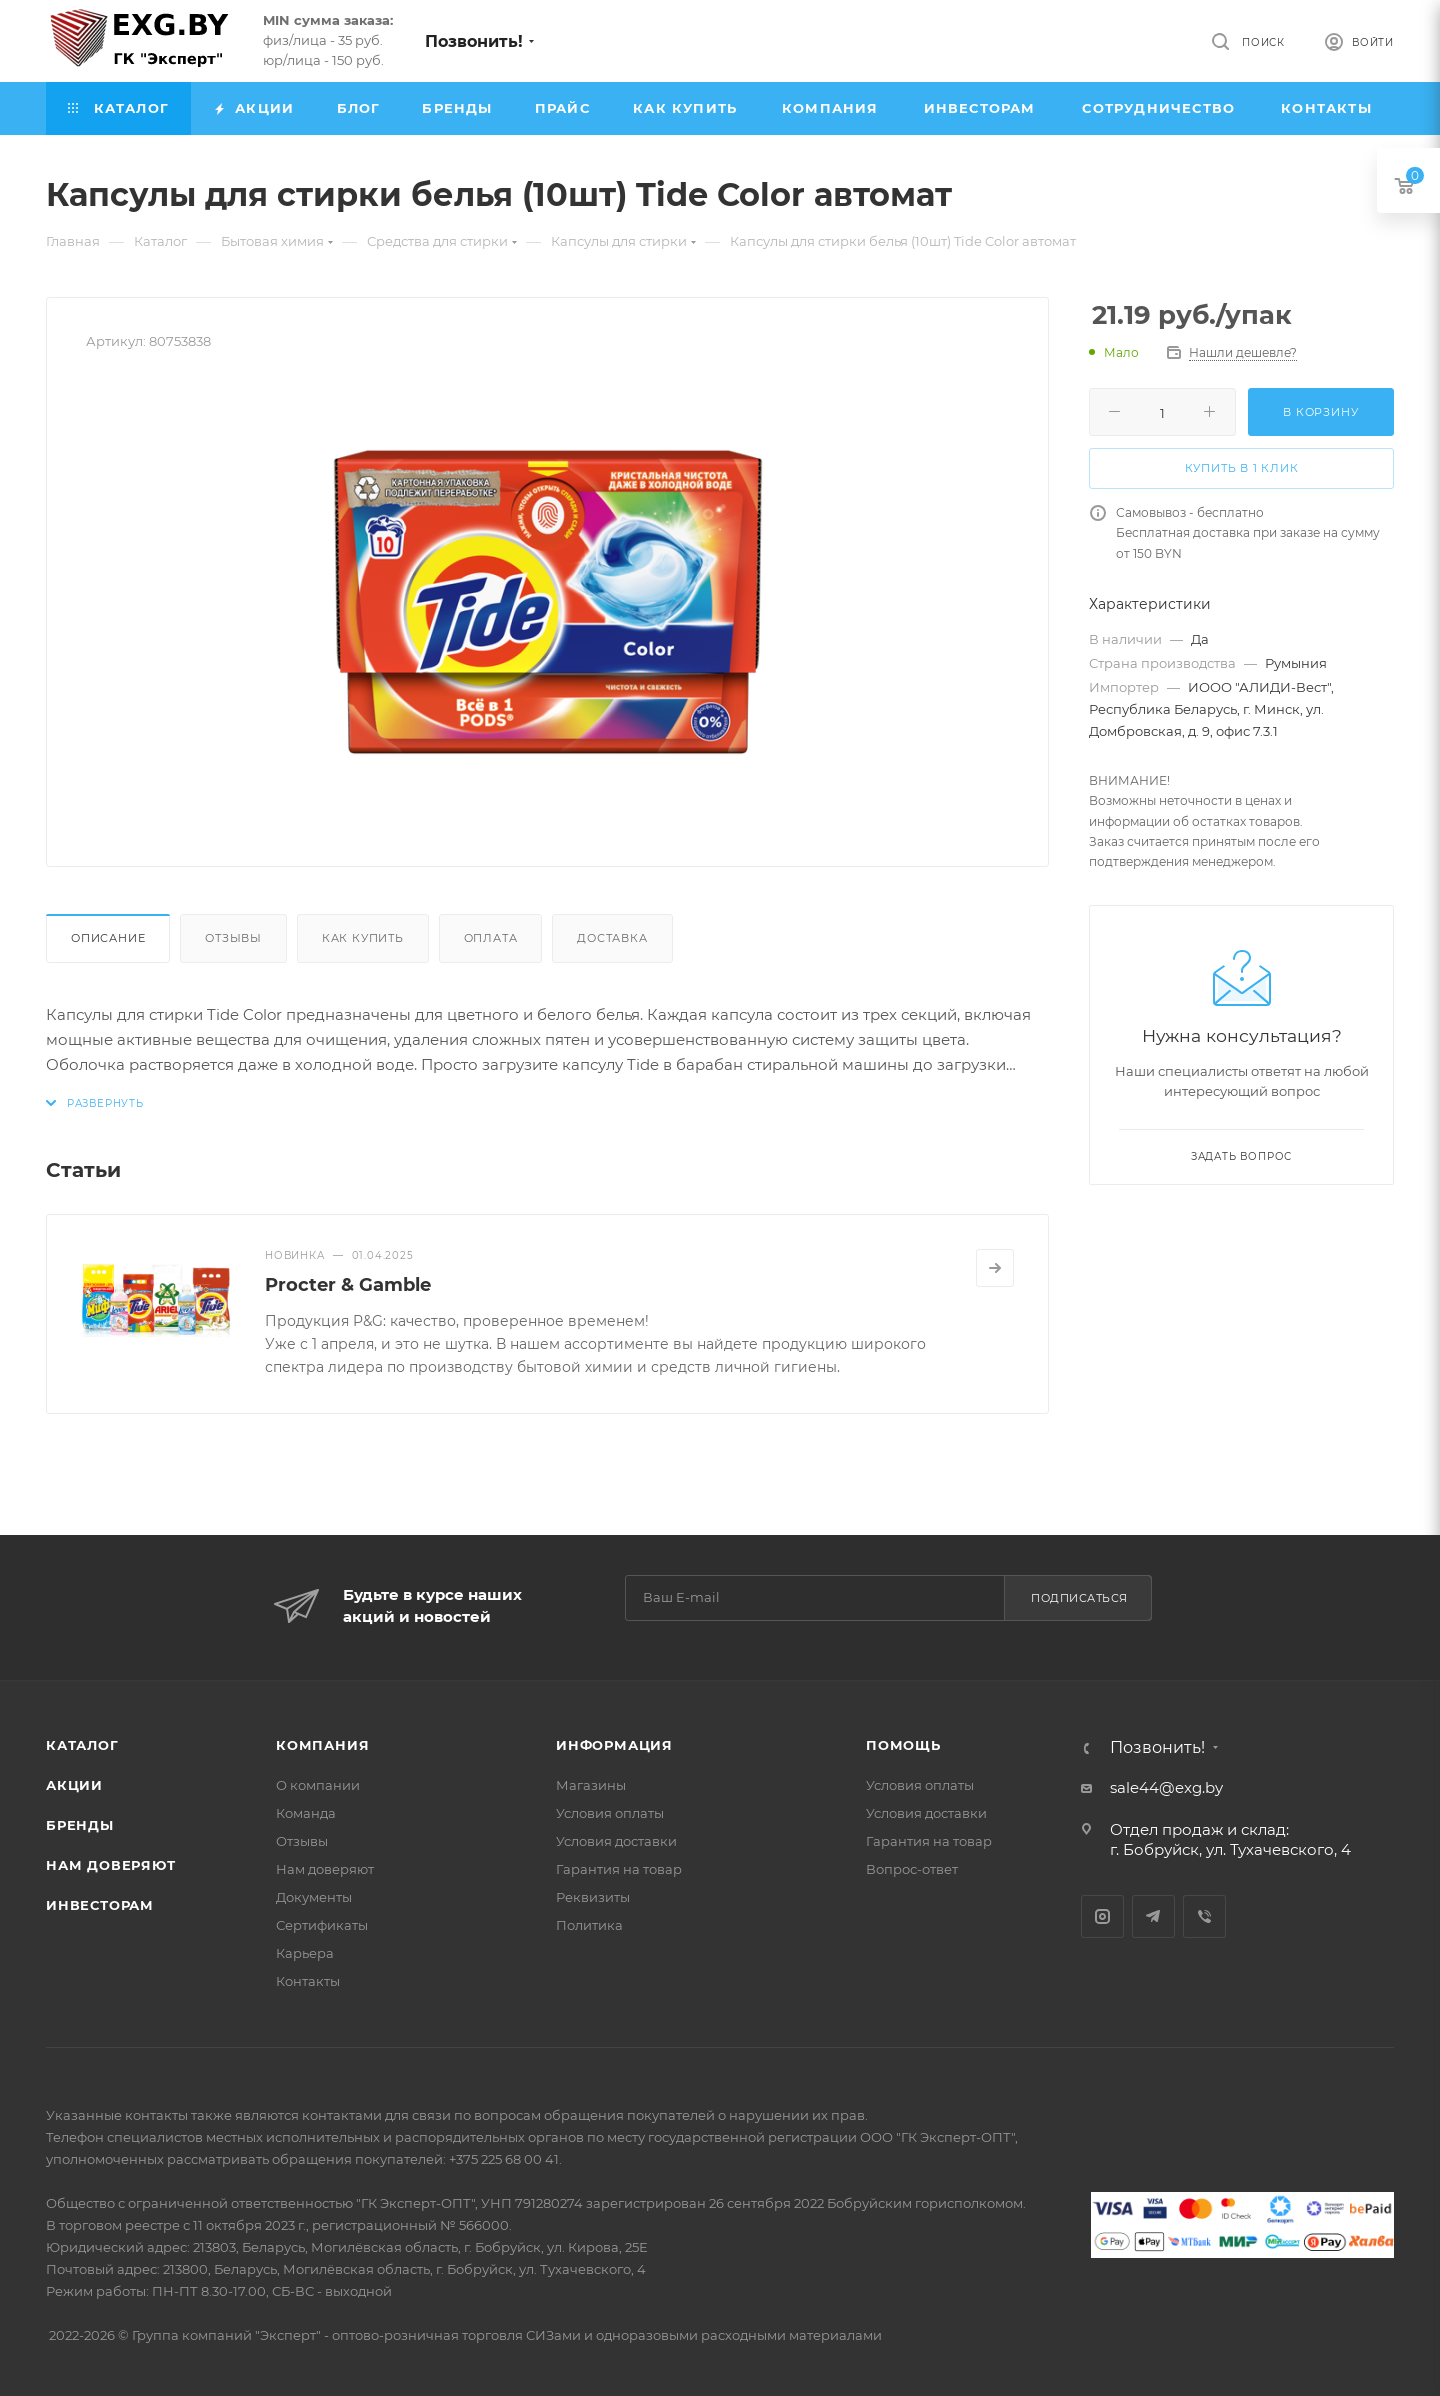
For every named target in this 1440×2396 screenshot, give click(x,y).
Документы (314, 1897)
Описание (108, 938)
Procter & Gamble (348, 1285)
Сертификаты (322, 1925)
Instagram (1102, 1916)
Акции (74, 1785)
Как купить (363, 938)
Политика (589, 1925)
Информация (614, 1745)
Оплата (491, 938)
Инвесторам (100, 1905)
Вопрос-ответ (912, 1869)
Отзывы (233, 938)
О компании (318, 1785)
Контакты (308, 1981)
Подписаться (1079, 1598)
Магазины (591, 1785)
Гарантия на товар (619, 1869)
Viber (1204, 1916)
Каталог (82, 1745)
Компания (322, 1745)
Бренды (80, 1825)
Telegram (1153, 1916)
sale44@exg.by (1166, 1787)
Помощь (903, 1745)
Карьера (305, 1953)
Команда (306, 1813)
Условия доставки (616, 1841)
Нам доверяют (111, 1865)
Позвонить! (474, 41)
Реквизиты (593, 1897)
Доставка (612, 938)
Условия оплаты (610, 1813)
